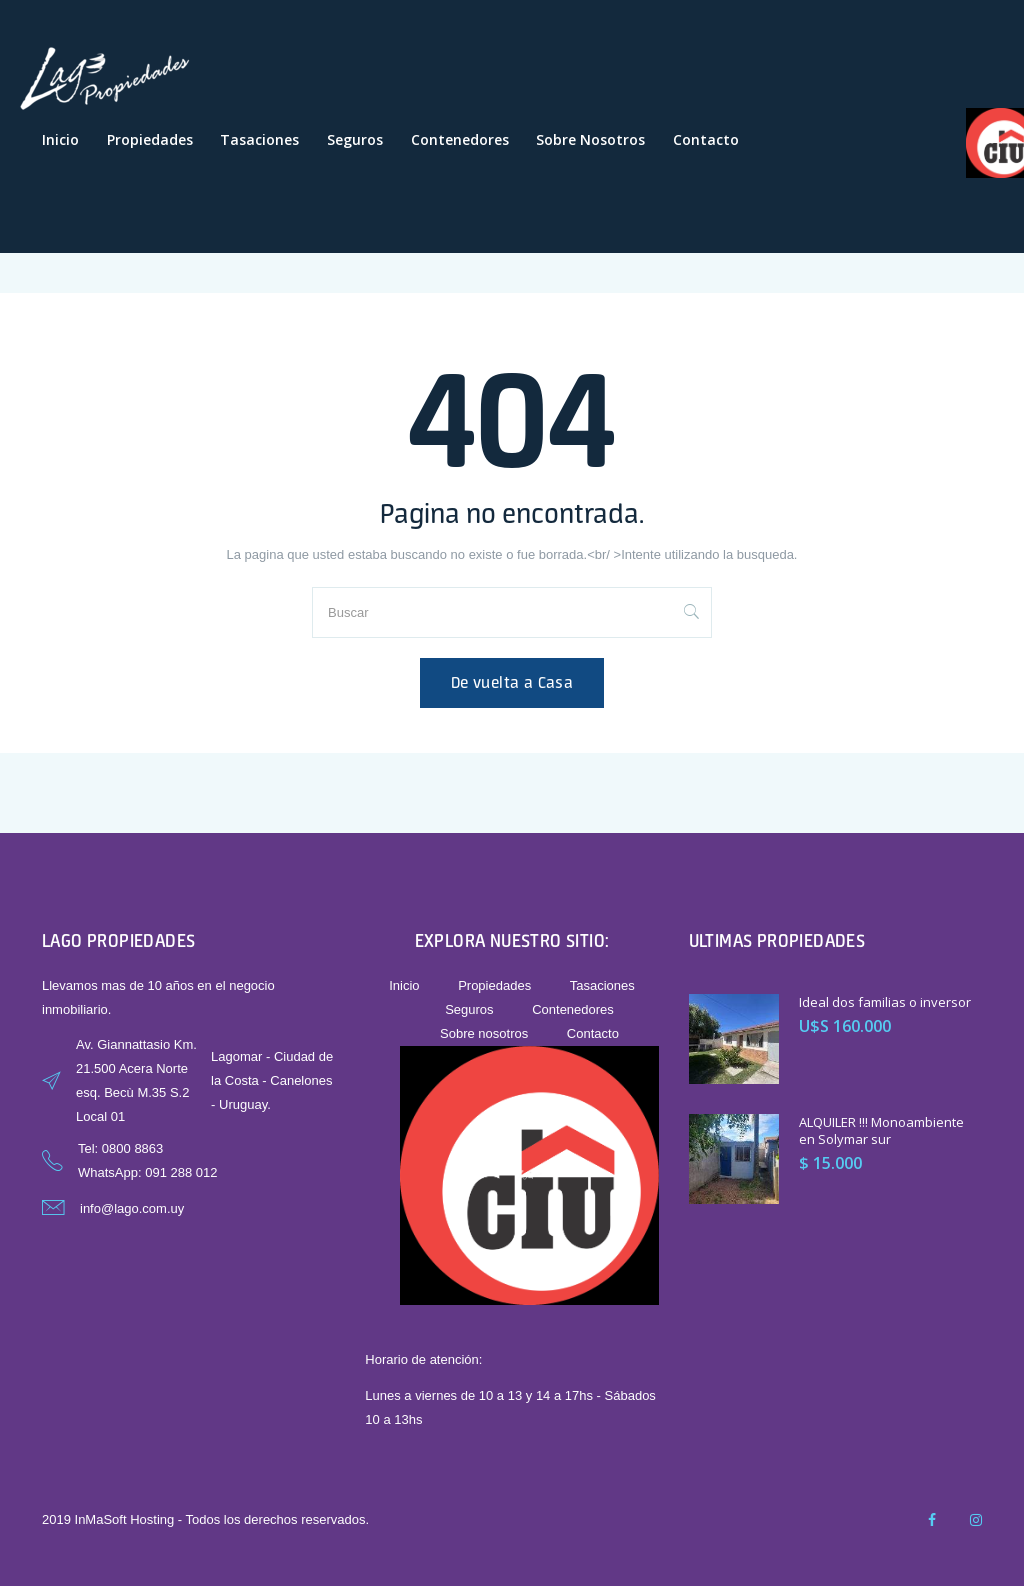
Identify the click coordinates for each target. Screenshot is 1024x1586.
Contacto (706, 139)
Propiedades (150, 139)
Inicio (60, 139)
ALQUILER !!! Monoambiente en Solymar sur (881, 1130)
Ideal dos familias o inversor (885, 1002)
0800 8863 (132, 1148)
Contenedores (460, 139)
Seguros (355, 139)
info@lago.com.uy (132, 1208)
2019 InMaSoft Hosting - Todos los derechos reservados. (205, 1519)
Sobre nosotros (590, 139)
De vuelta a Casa (512, 682)
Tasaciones (259, 139)
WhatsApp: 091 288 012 (148, 1172)
